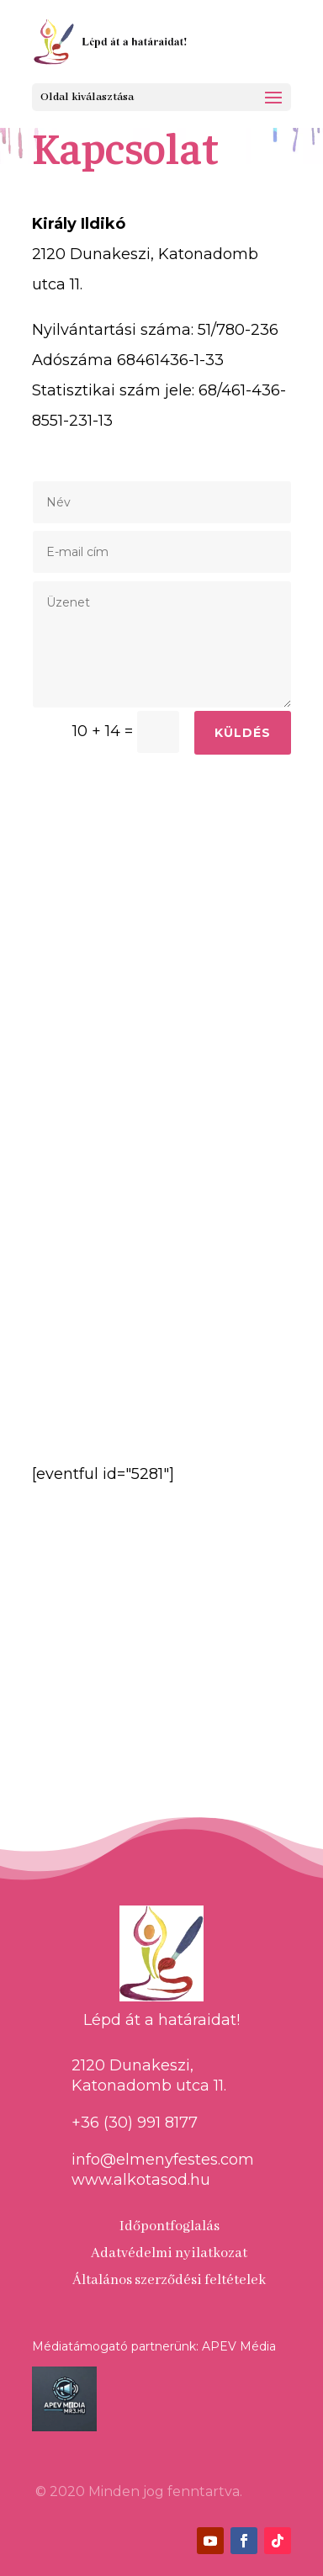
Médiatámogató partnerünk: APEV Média (154, 2346)
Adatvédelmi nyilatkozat (169, 2253)
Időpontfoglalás (169, 2226)
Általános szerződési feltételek (169, 2280)
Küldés (242, 732)
